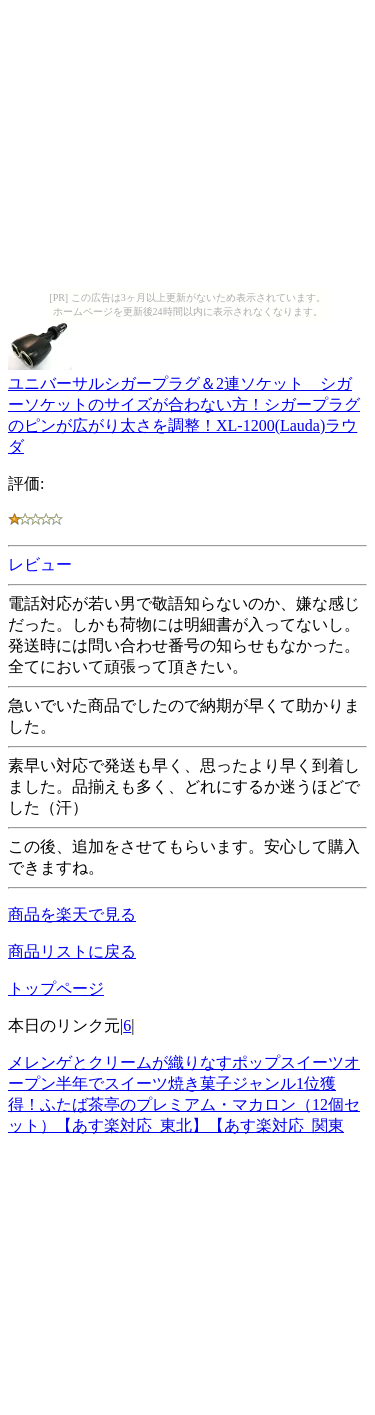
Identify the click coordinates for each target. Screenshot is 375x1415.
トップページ (56, 988)
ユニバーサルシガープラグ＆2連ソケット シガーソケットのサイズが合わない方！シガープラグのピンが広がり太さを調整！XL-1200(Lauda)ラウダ (184, 405)
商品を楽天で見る (72, 914)
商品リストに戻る (72, 951)
